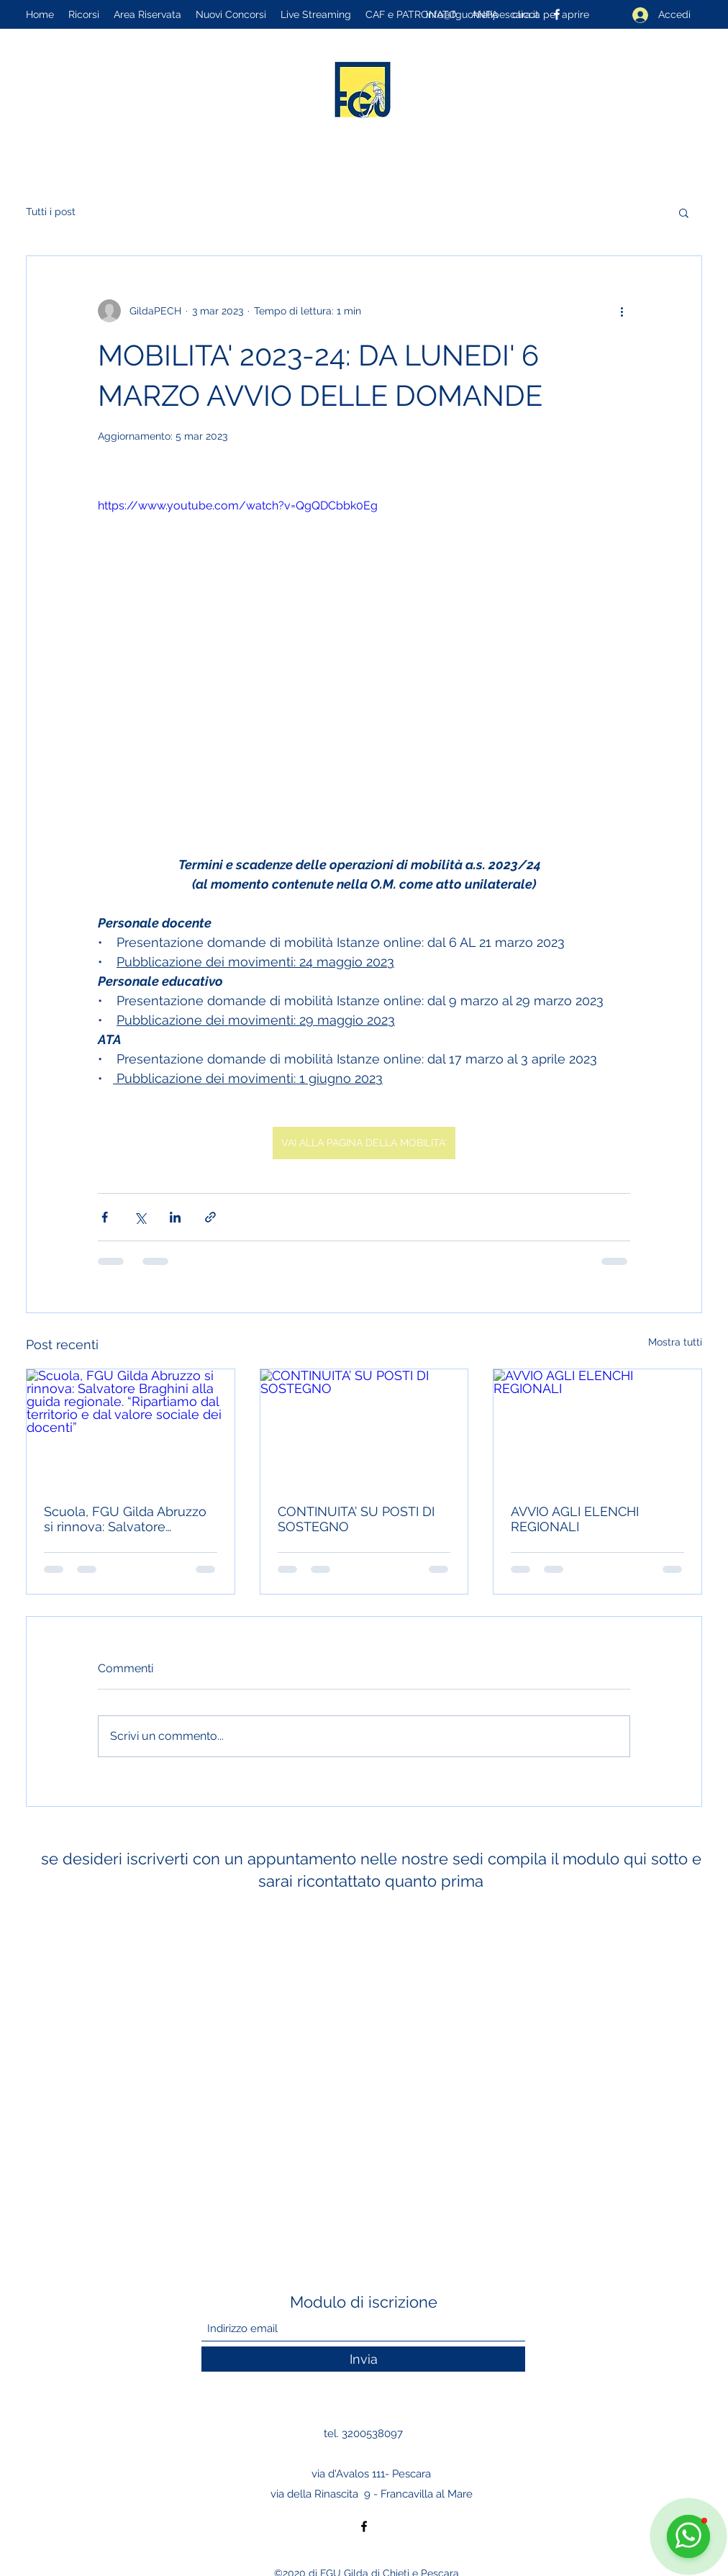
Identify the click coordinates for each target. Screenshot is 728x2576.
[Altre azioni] (621, 310)
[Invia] (363, 2359)
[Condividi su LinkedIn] (175, 1217)
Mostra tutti (675, 1342)
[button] (684, 212)
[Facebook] (364, 2526)
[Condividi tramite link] (210, 1217)
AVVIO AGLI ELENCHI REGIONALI (575, 1519)
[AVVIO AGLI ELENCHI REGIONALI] (597, 1427)
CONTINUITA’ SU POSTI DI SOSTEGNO (356, 1519)
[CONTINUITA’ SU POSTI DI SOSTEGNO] (364, 1427)
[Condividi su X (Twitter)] (140, 1217)
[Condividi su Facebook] (105, 1217)
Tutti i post (51, 211)
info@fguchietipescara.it (482, 14)
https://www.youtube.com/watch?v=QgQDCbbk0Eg (238, 505)
